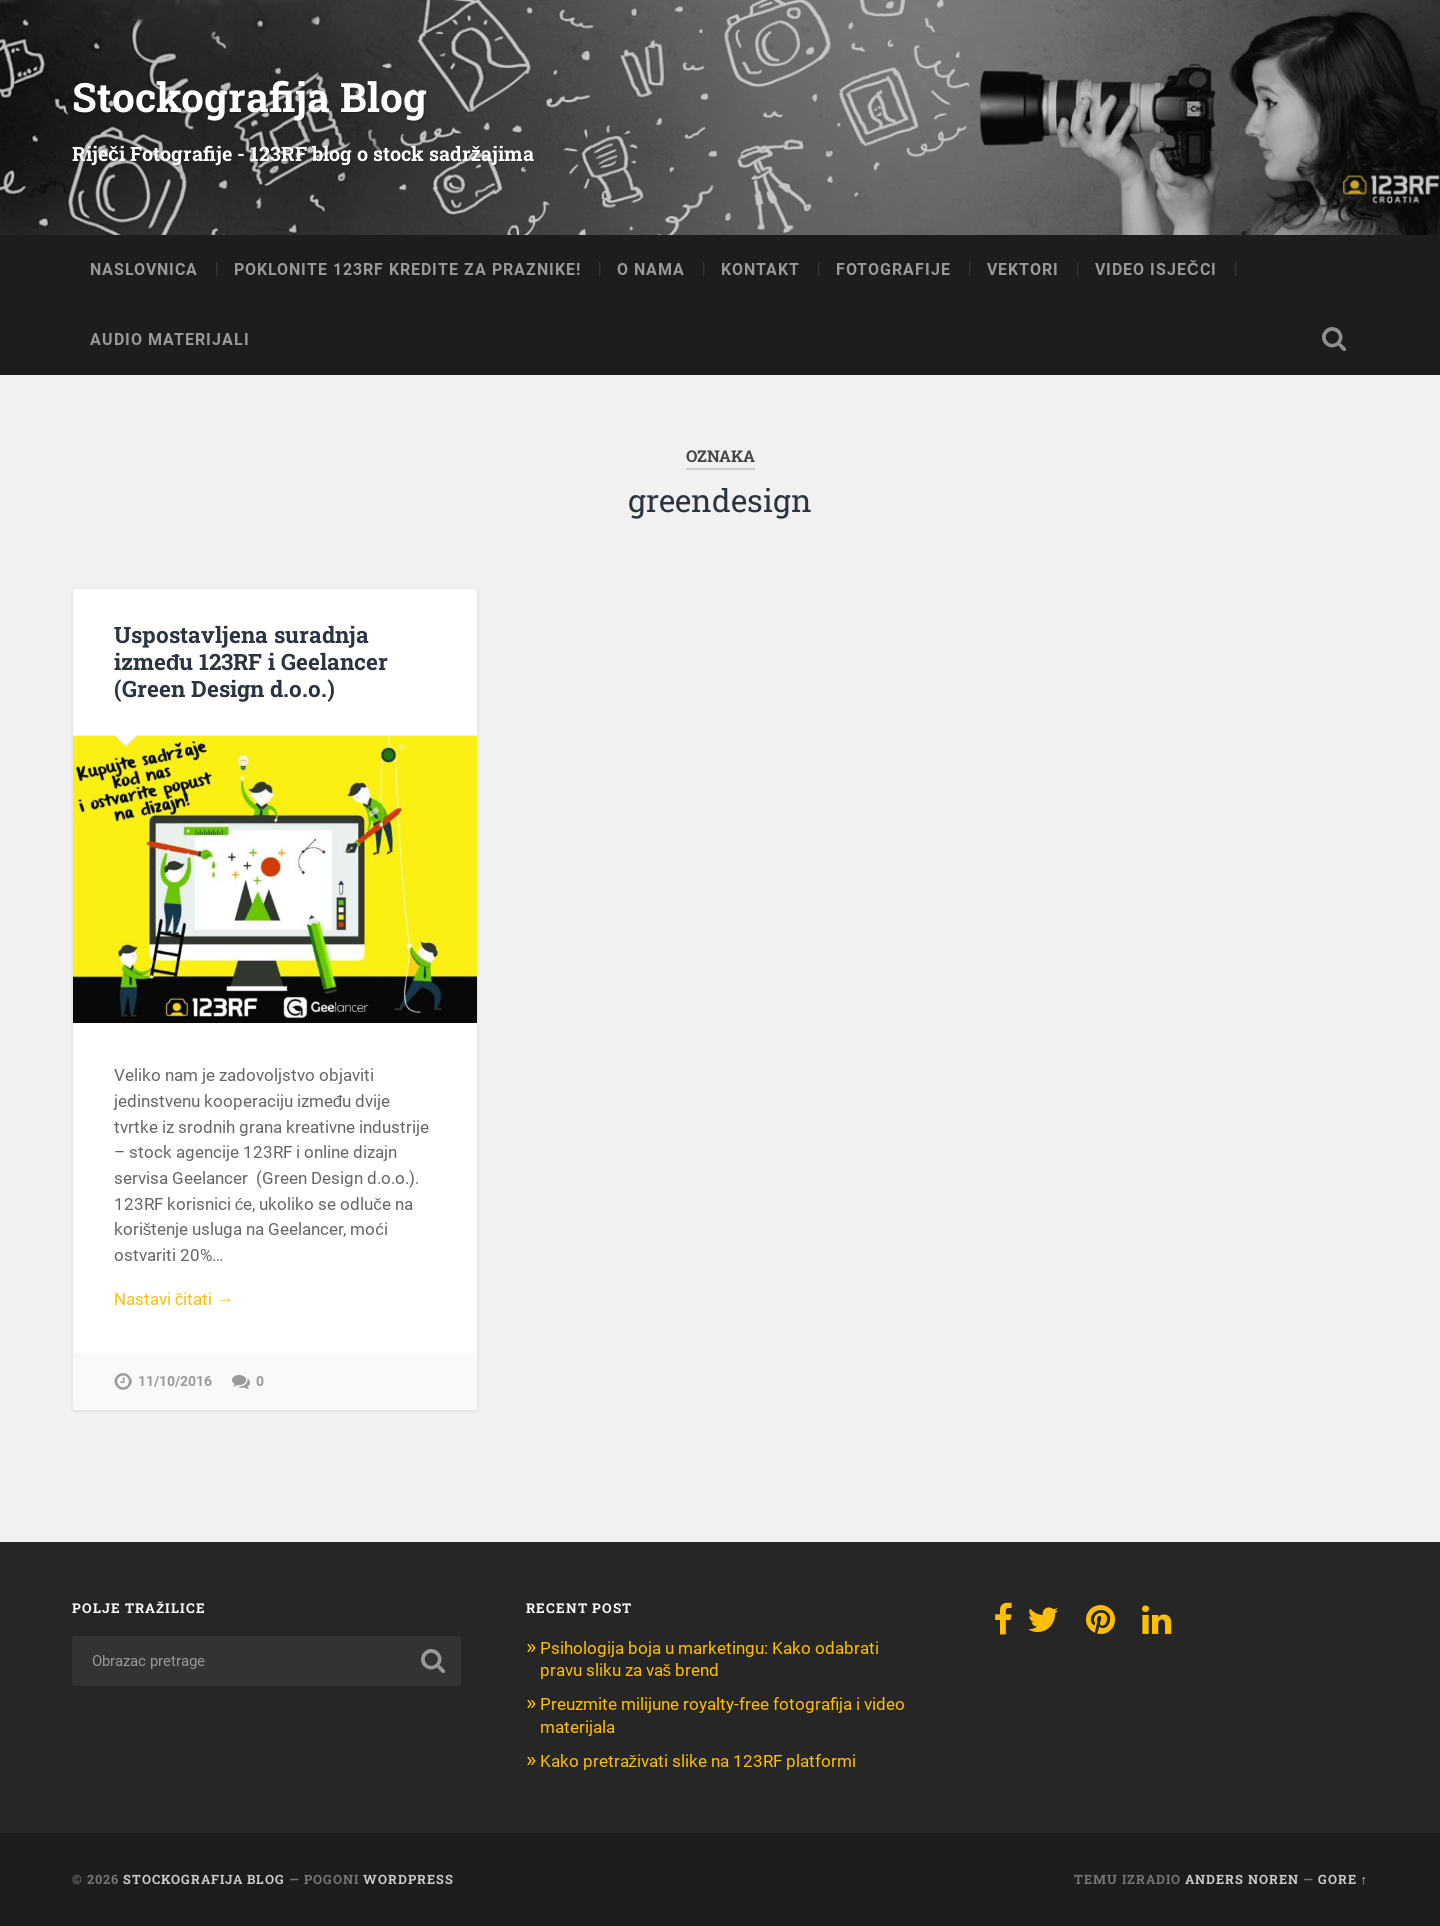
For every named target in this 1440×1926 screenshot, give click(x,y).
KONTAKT (760, 269)
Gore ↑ (1343, 1879)
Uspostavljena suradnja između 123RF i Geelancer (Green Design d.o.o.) (251, 661)
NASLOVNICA (144, 269)
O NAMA (651, 269)
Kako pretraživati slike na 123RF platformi (698, 1761)
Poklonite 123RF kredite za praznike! (407, 269)
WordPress (408, 1879)
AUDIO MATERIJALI (170, 339)
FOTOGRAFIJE (893, 269)
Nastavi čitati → (174, 1299)
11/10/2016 (175, 1381)
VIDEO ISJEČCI (1156, 269)
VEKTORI (1023, 269)
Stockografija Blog (249, 96)
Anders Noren (1242, 1879)
